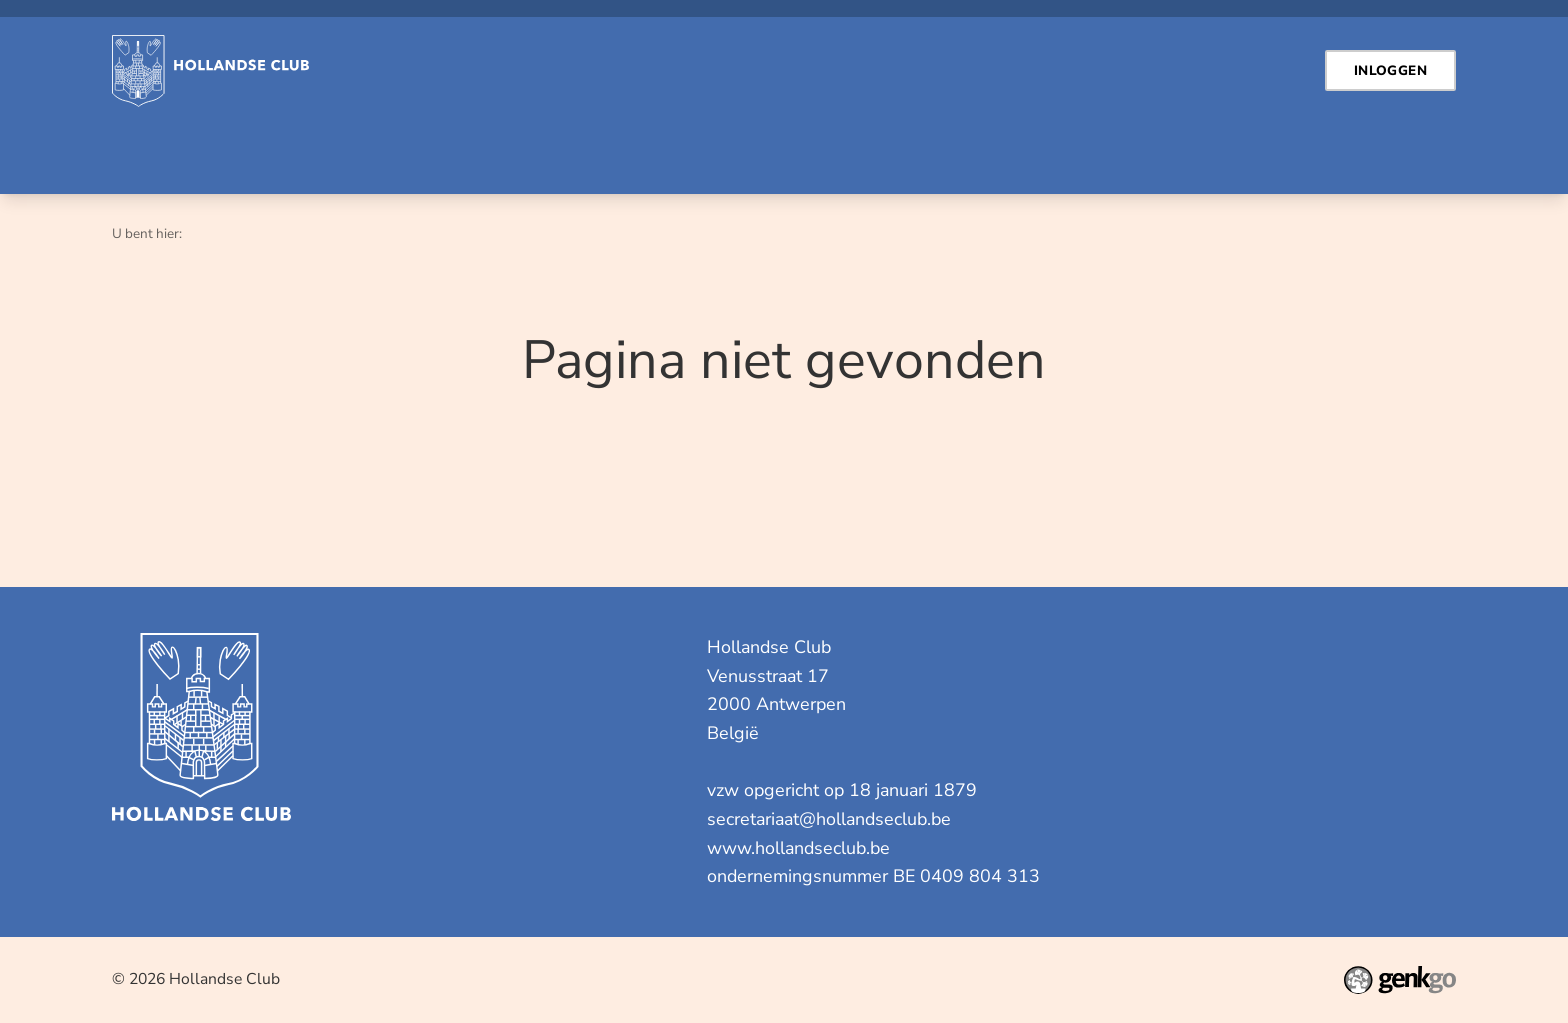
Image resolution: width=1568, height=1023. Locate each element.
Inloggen (320, 150)
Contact (214, 150)
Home (138, 150)
